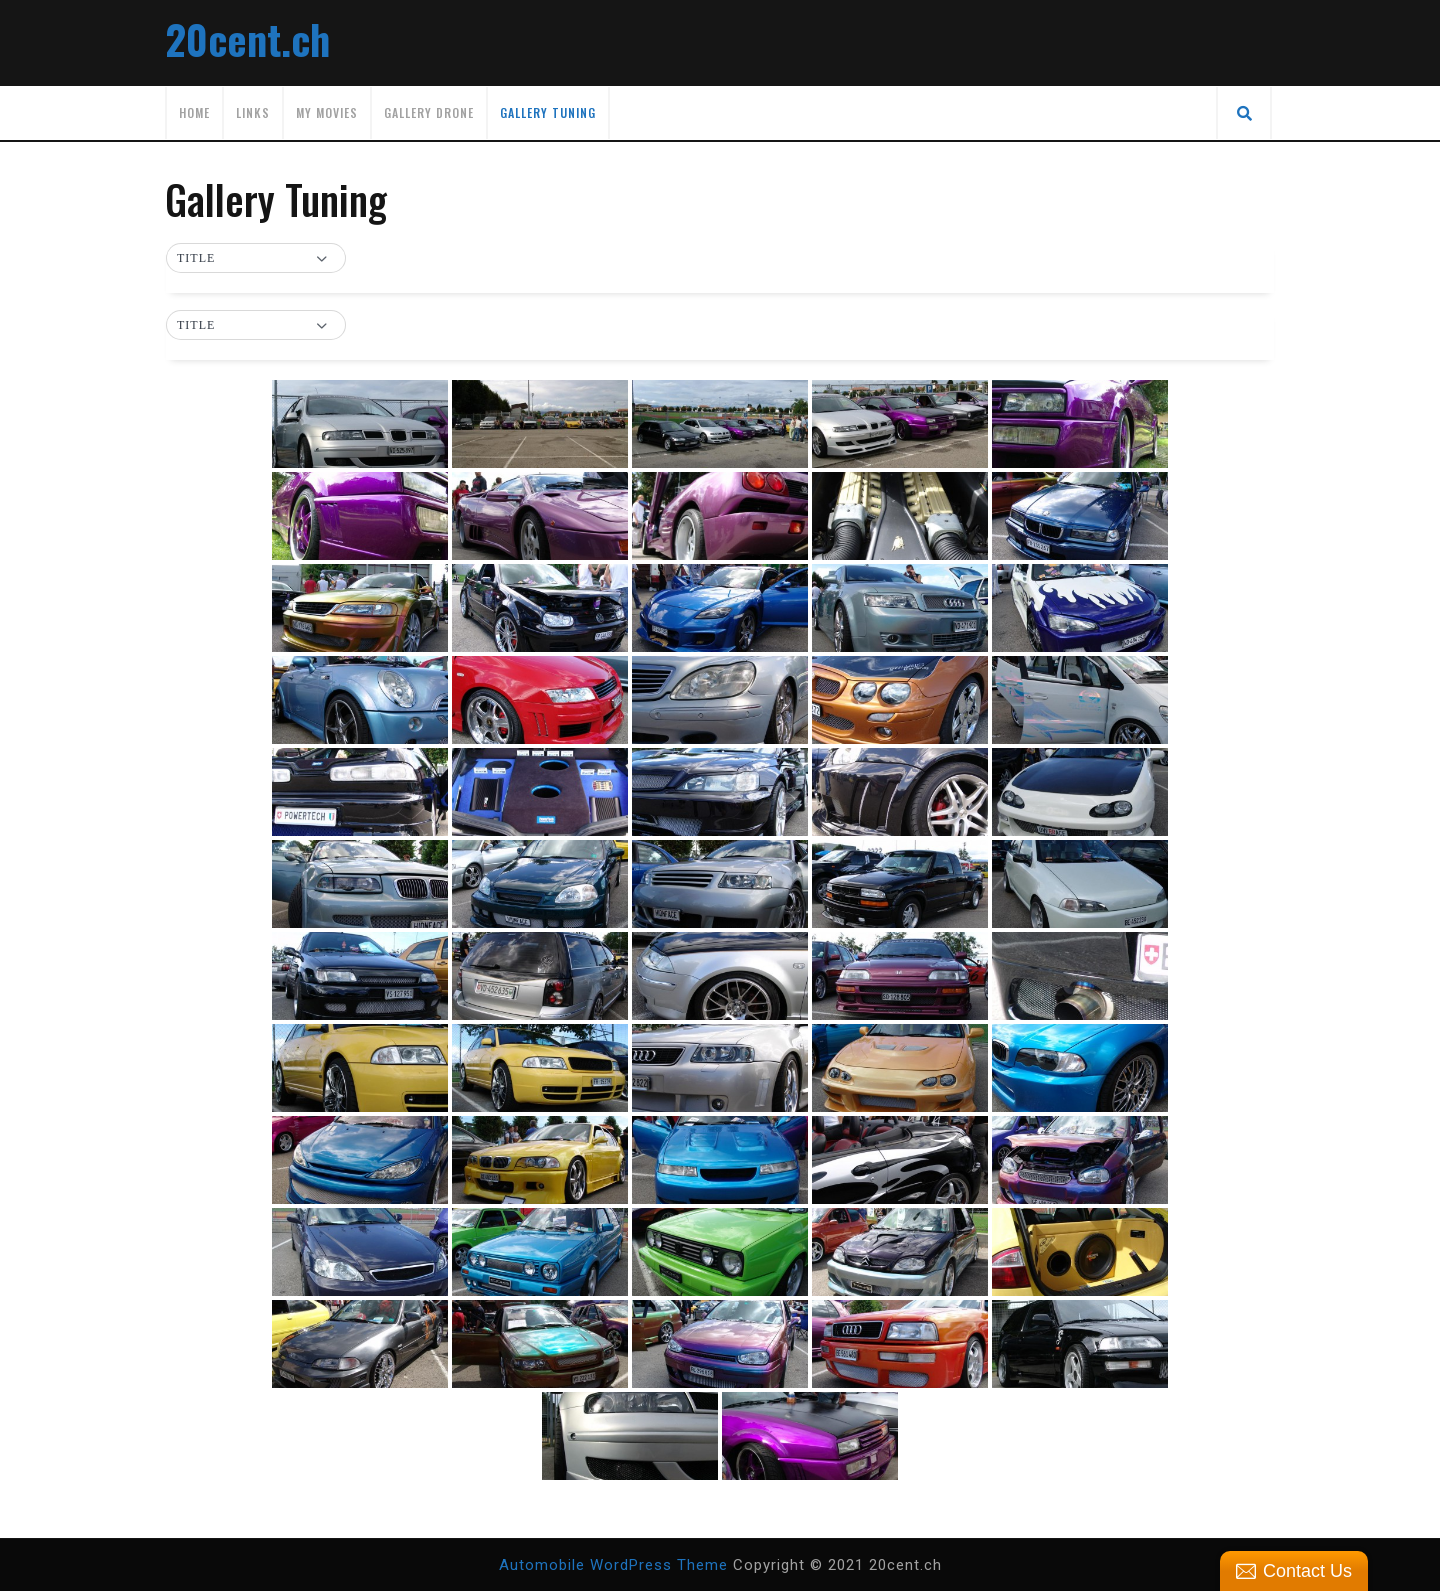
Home (194, 112)
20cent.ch (247, 39)
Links (253, 112)
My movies (327, 112)
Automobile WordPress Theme (613, 1565)
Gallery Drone (429, 112)
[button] (256, 259)
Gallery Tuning (548, 112)
